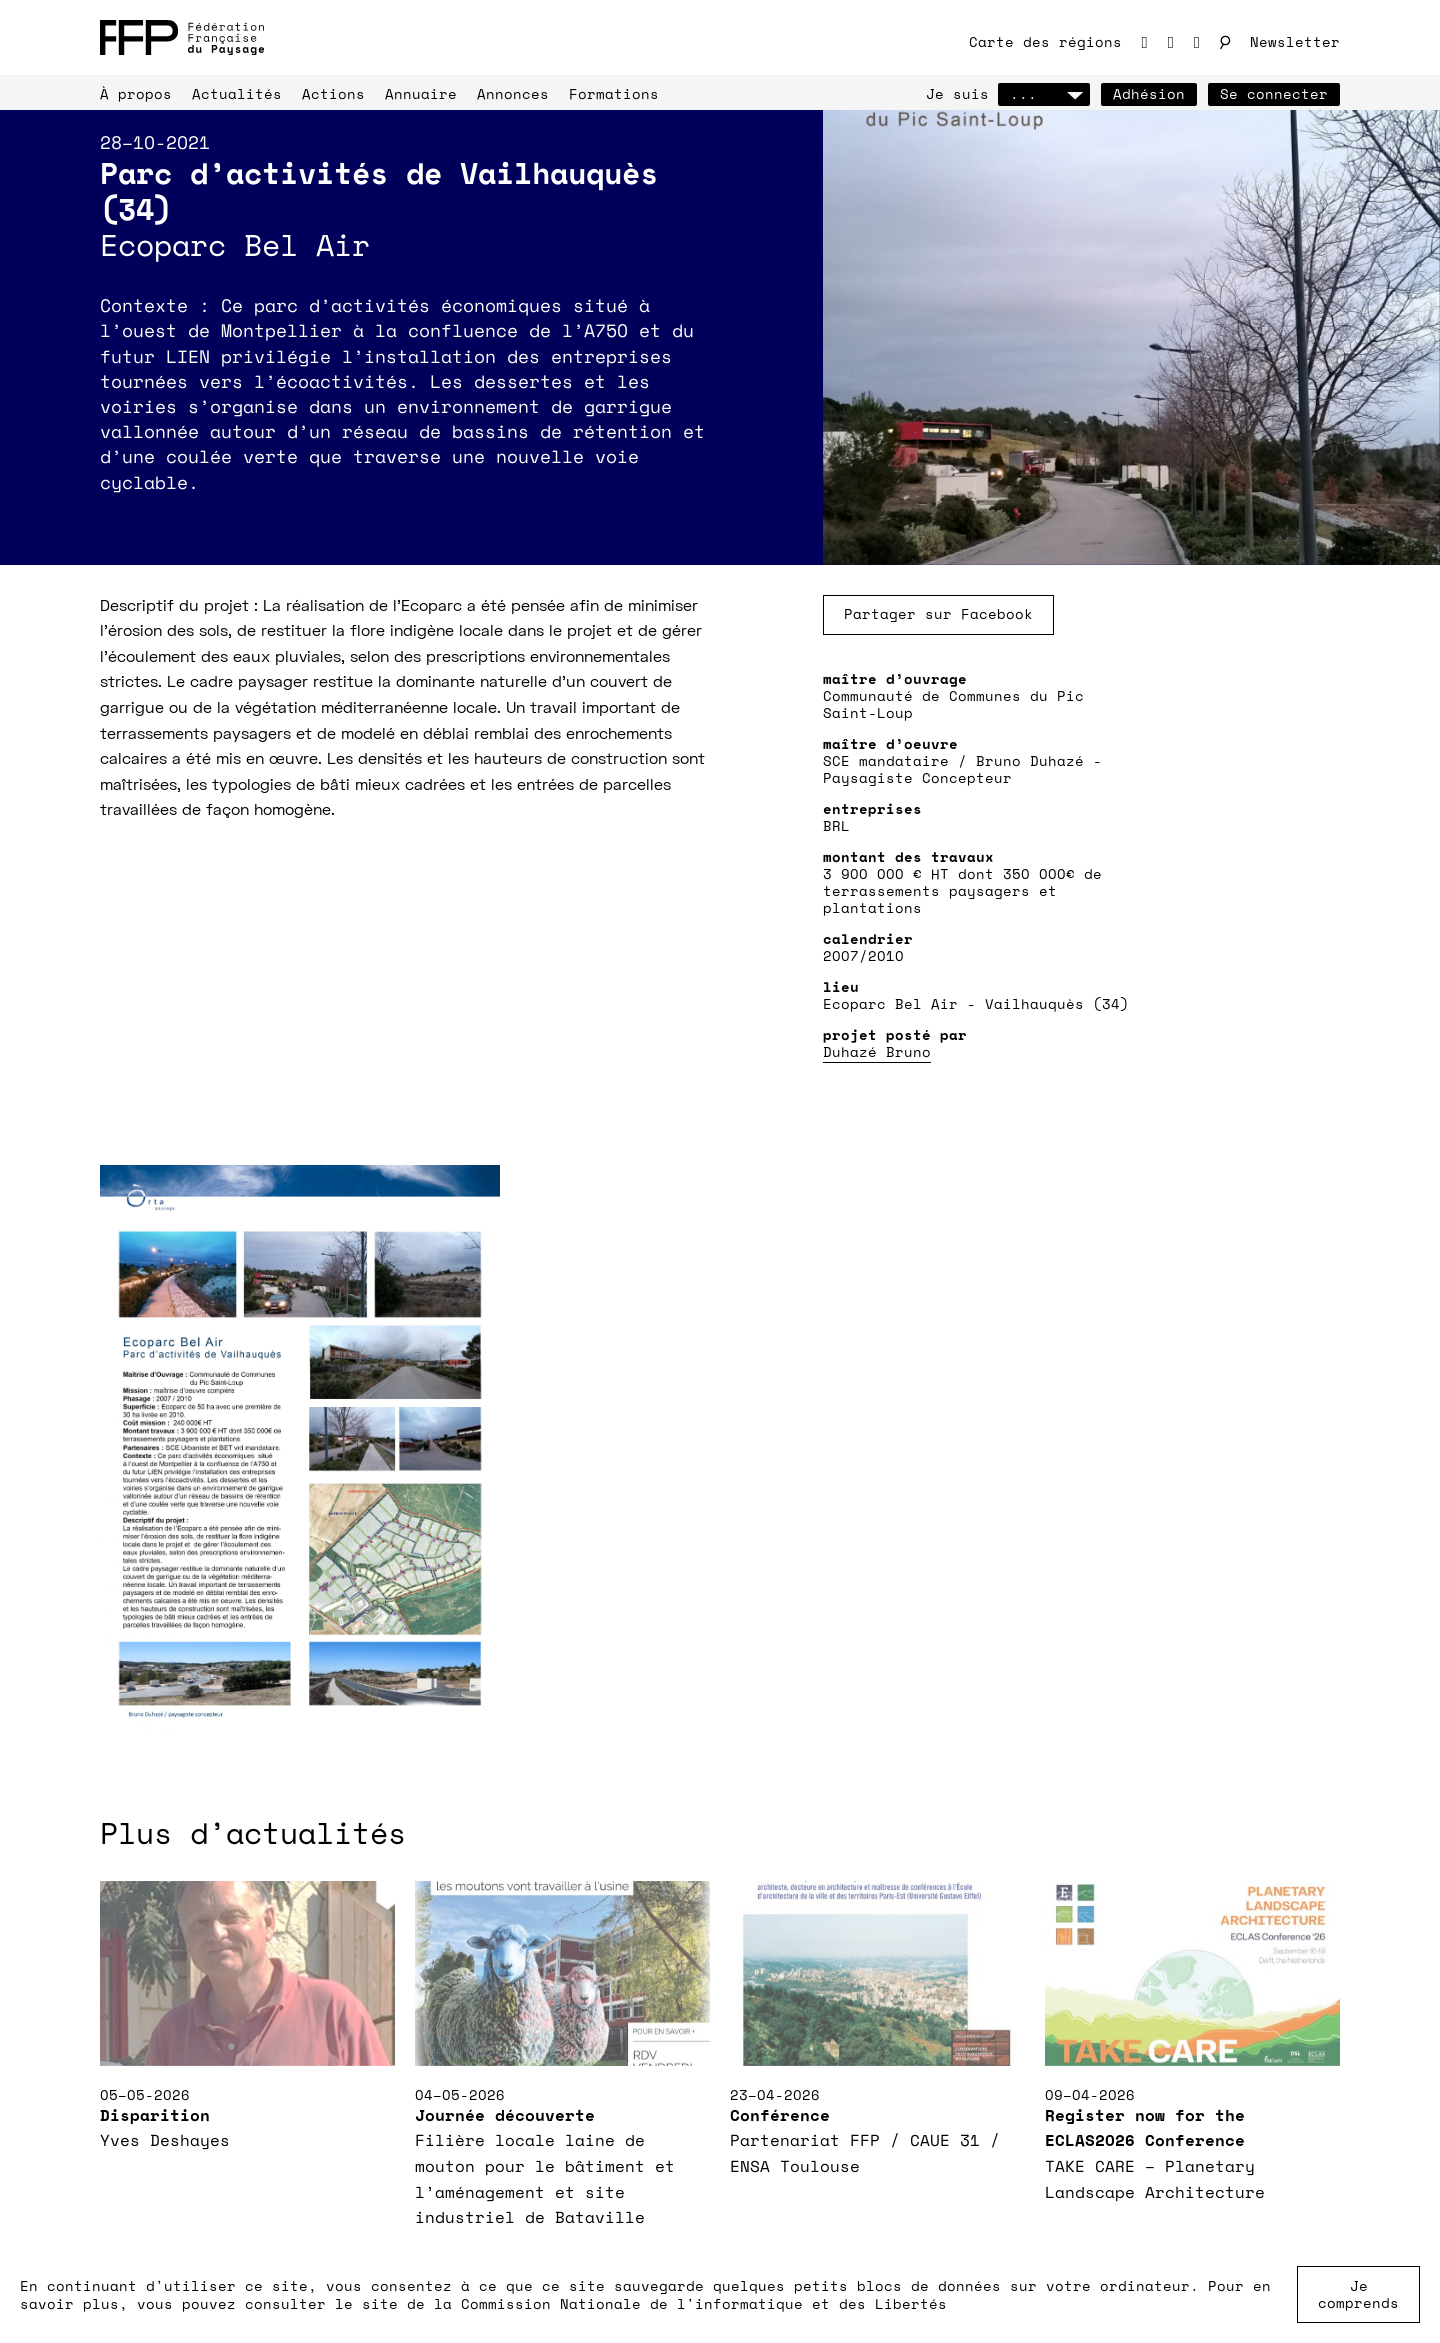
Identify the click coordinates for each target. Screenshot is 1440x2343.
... (1044, 93)
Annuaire (421, 93)
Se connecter (1274, 93)
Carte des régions (1045, 41)
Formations (614, 93)
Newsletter (1295, 41)
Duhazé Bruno (877, 1051)
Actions (333, 93)
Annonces (513, 93)
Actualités (237, 93)
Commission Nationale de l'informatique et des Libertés (704, 2303)
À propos (136, 93)
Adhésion (1149, 93)
